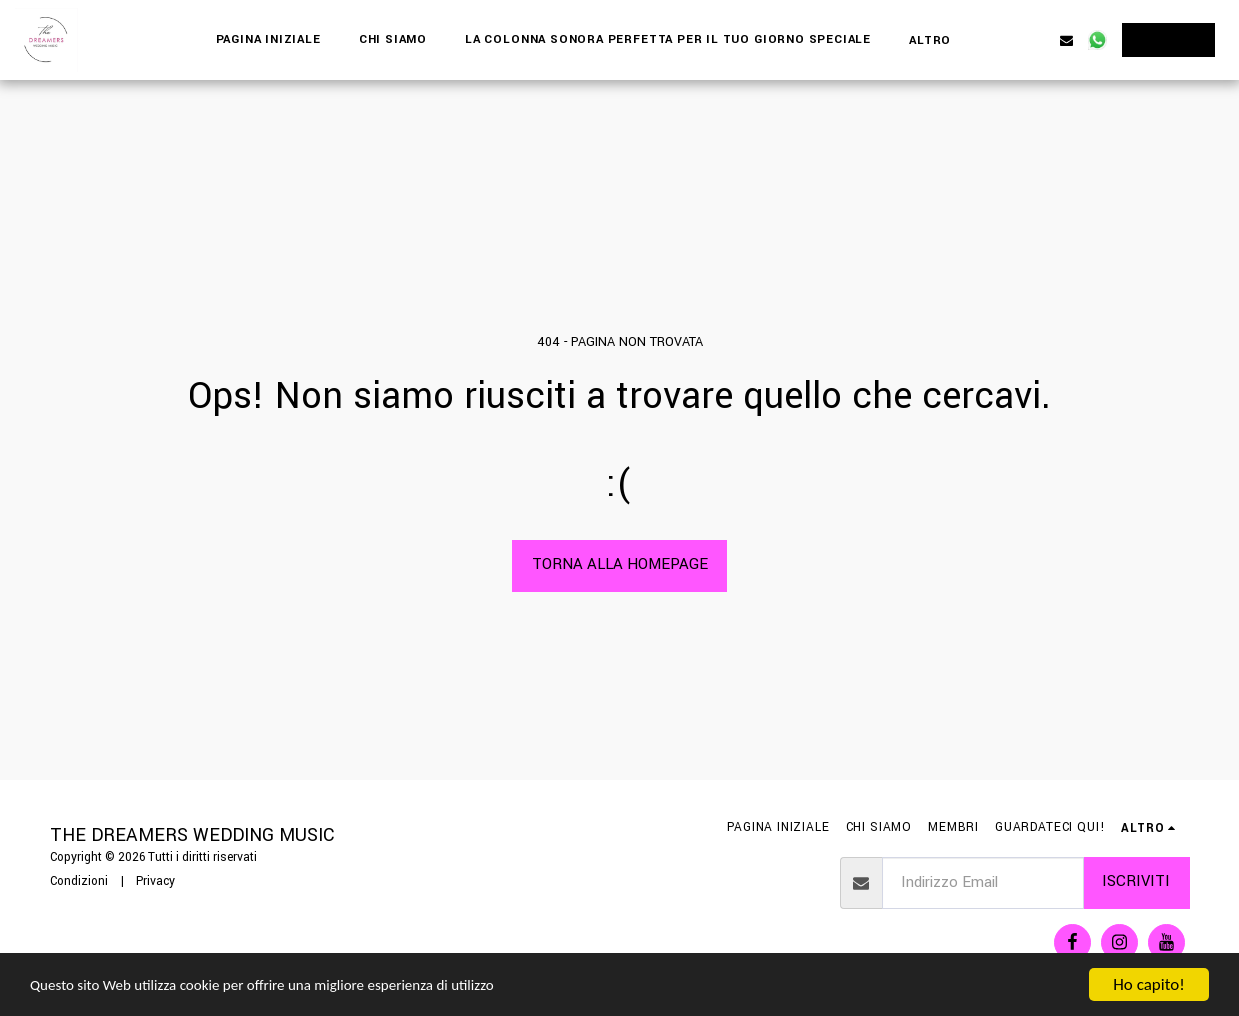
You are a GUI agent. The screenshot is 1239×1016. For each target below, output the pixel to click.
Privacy (155, 881)
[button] (1004, 40)
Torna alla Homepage (620, 564)
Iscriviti (1136, 881)
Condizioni (79, 881)
